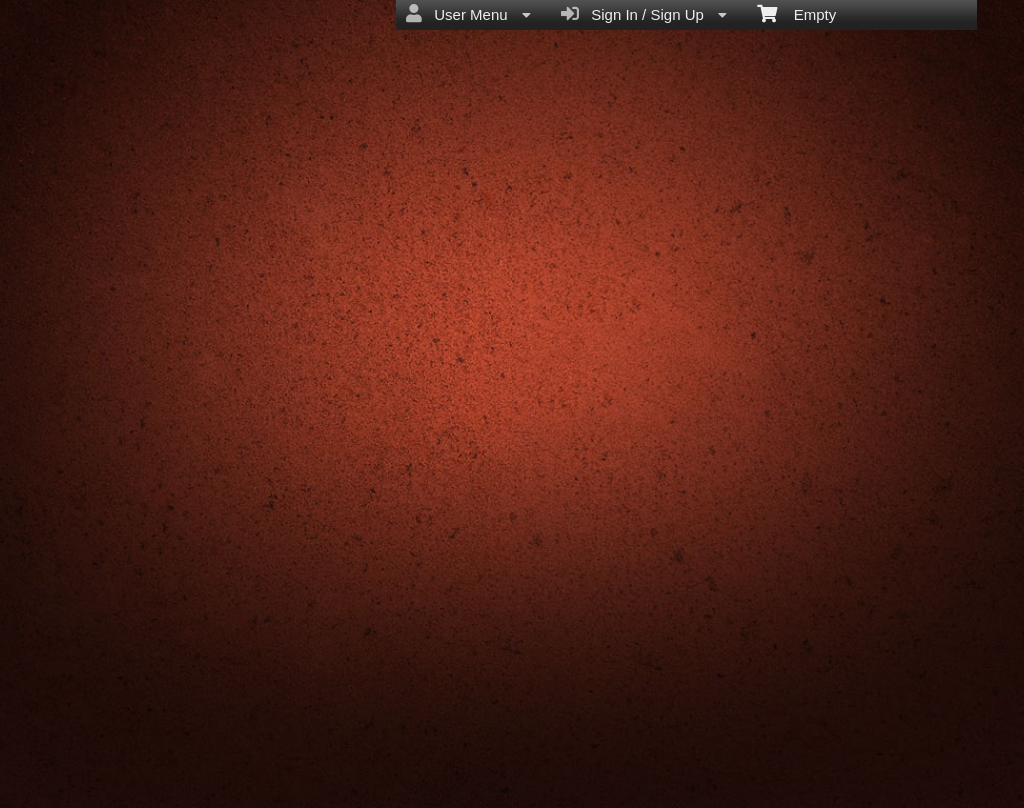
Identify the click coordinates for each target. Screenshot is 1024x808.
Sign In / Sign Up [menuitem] (644, 14)
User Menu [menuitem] (468, 14)
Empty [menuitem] (796, 13)
